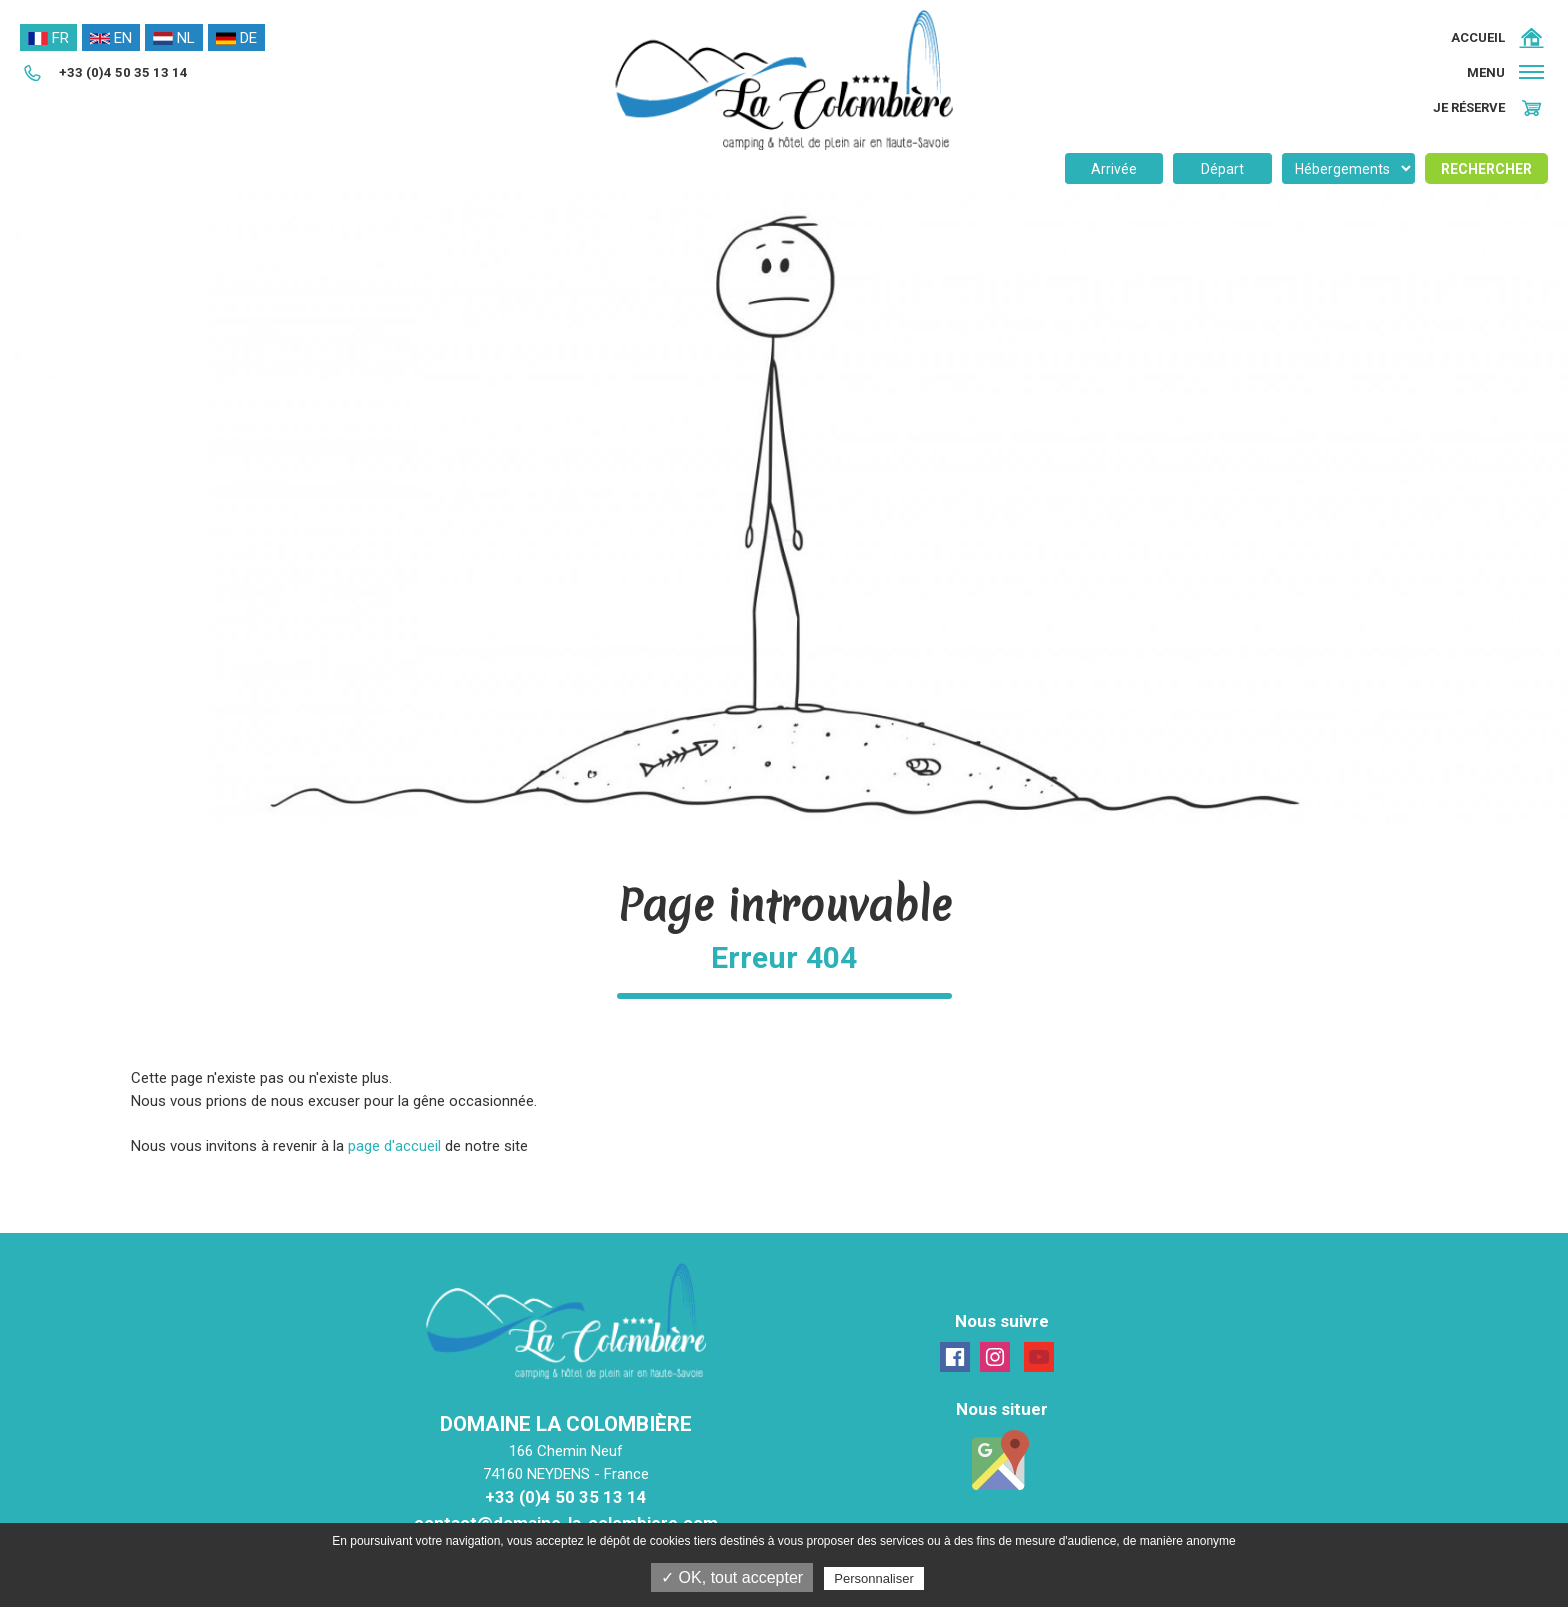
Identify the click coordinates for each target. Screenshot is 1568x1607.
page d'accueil (394, 1146)
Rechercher (1486, 169)
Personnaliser (874, 1578)
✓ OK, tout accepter (732, 1577)
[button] (1507, 72)
